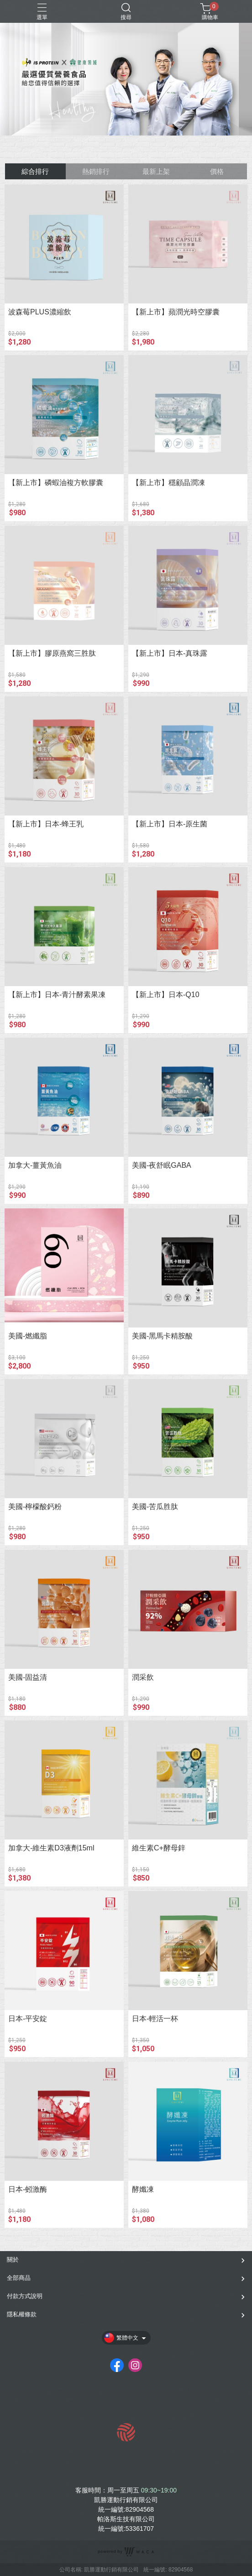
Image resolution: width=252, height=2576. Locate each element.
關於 (13, 2259)
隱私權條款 (22, 2314)
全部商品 (19, 2277)
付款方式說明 (24, 2296)
